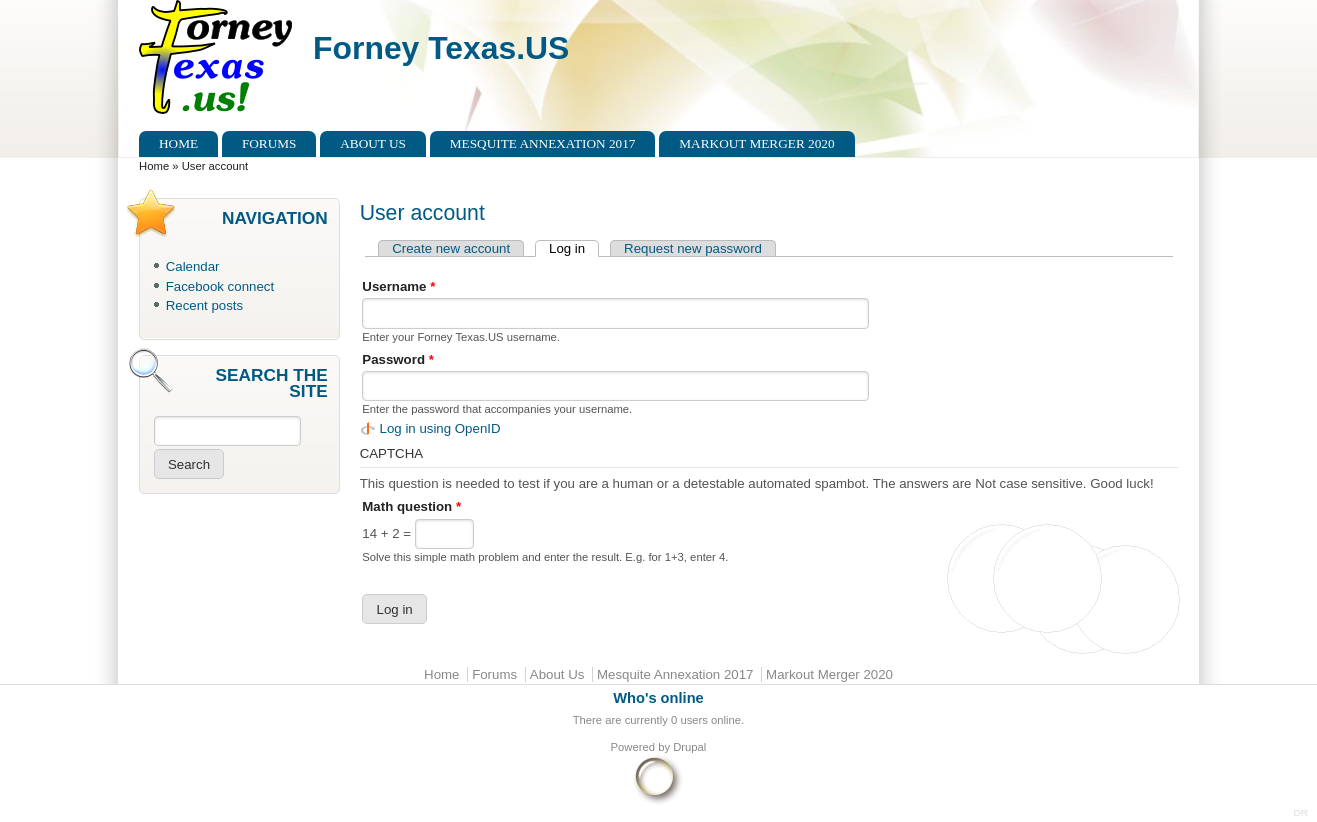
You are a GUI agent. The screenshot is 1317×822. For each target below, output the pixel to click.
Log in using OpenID (440, 428)
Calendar (193, 266)
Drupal (689, 747)
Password (398, 359)
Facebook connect (220, 286)
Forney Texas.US (441, 48)
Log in (574, 248)
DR (1301, 812)
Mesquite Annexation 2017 (543, 143)
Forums (269, 143)
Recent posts (204, 305)
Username (398, 286)
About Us (373, 143)
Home (178, 143)
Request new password (693, 248)
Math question (411, 506)
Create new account (451, 248)
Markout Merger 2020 (756, 143)
